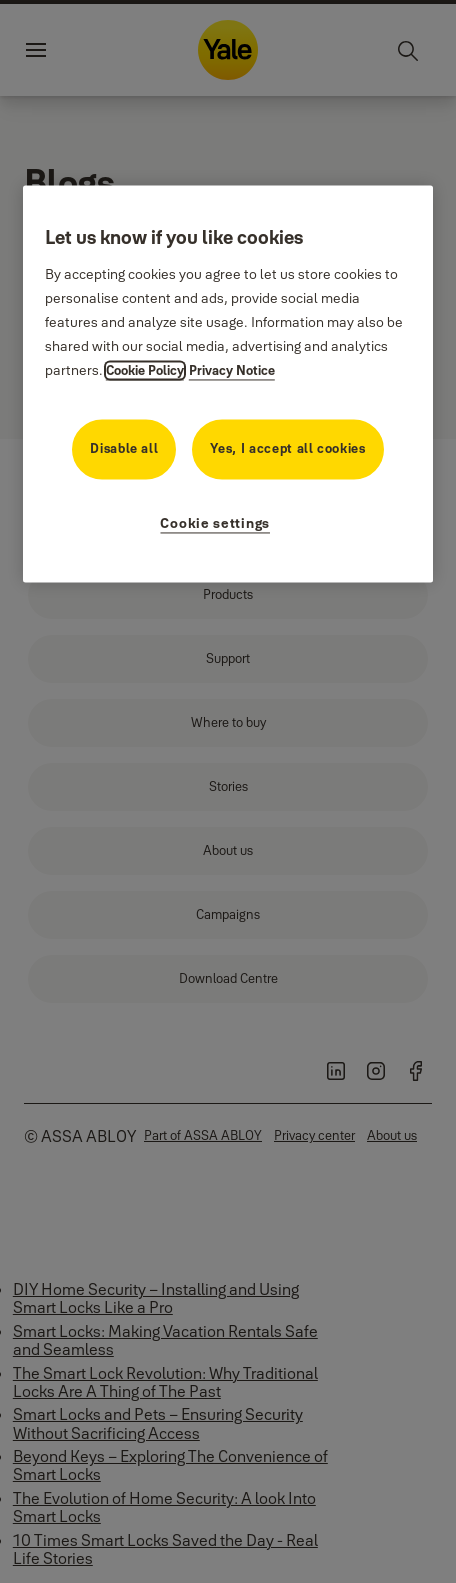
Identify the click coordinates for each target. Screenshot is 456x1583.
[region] (228, 384)
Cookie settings (215, 523)
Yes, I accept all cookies (287, 448)
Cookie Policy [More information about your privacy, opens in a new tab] (145, 370)
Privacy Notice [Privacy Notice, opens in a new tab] (232, 370)
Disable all (124, 448)
